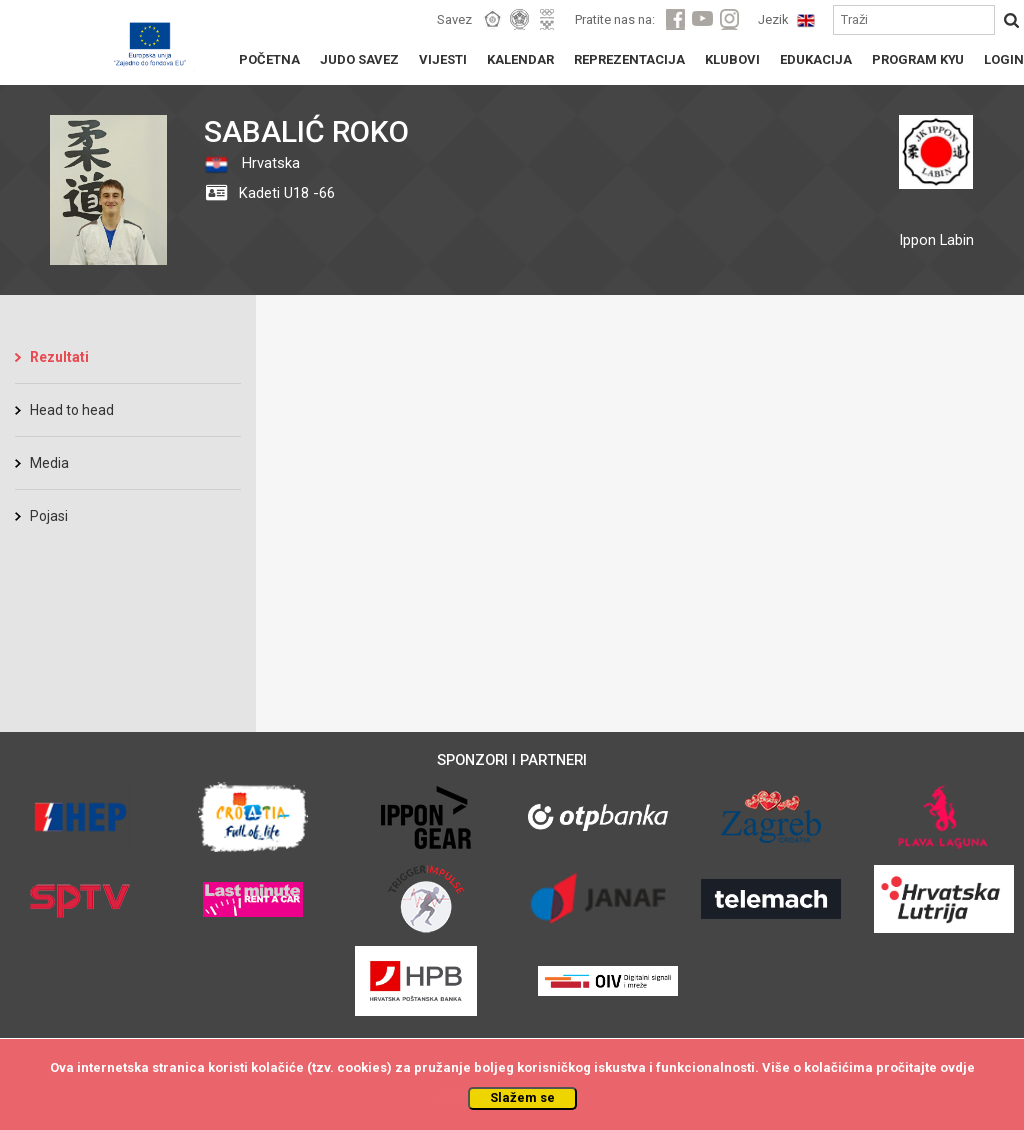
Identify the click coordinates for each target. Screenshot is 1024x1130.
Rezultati (59, 357)
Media (49, 463)
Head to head (72, 410)
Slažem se (522, 1097)
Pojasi (49, 516)
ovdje (957, 1067)
